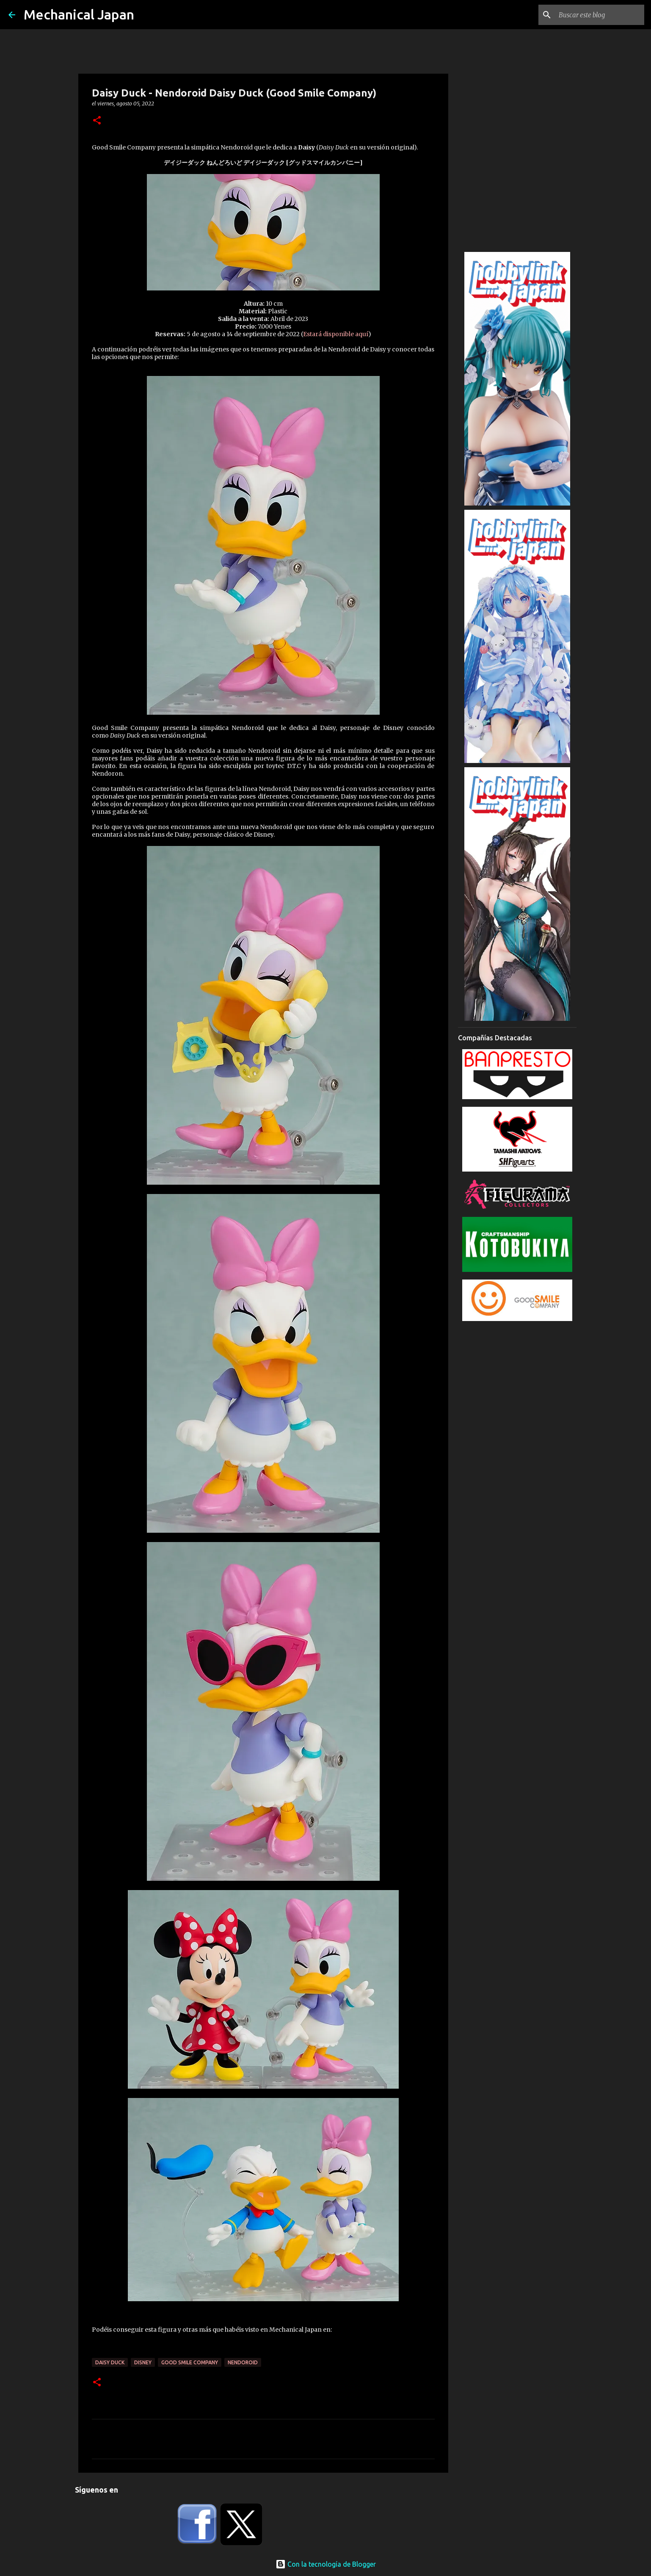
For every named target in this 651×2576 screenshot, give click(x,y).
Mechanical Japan (79, 14)
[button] (97, 121)
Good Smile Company (189, 2362)
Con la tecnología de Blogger (326, 2564)
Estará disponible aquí (335, 334)
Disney (143, 2362)
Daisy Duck (109, 2362)
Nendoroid (243, 2362)
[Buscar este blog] (599, 15)
